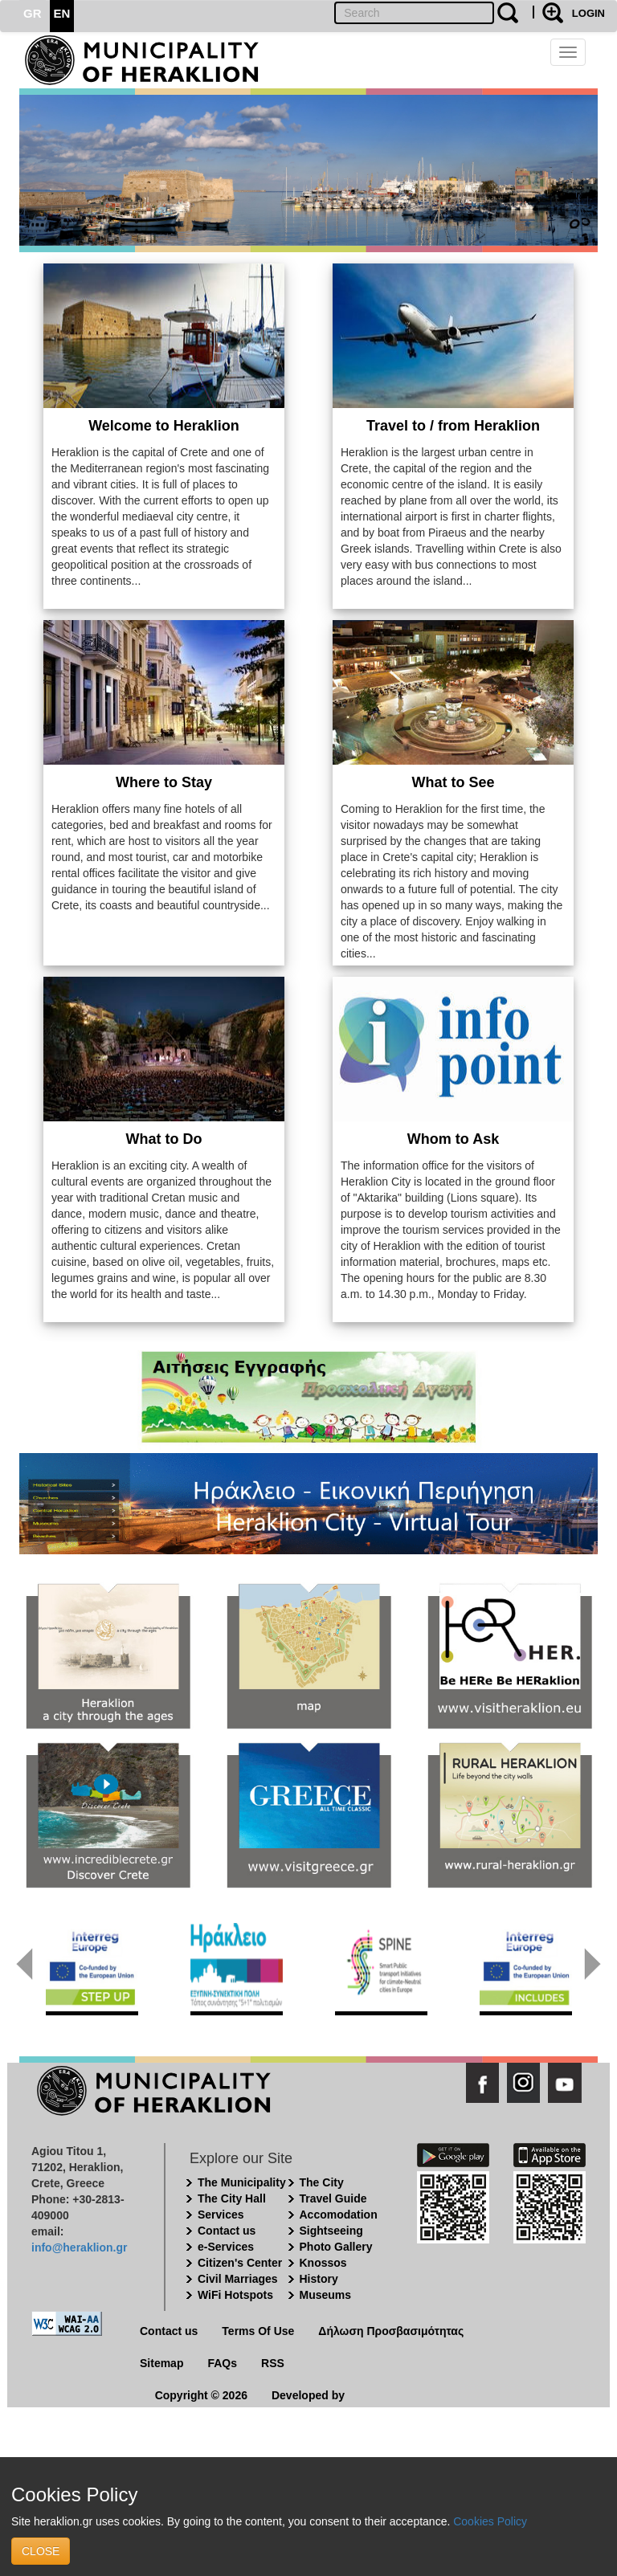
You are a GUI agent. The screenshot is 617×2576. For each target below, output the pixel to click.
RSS (272, 2363)
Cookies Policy (490, 2521)
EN (62, 13)
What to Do (164, 1139)
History (319, 2278)
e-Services (226, 2246)
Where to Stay (164, 782)
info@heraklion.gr (79, 2247)
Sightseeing (331, 2230)
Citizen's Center (240, 2262)
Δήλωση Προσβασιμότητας (391, 2331)
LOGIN (588, 13)
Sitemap (161, 2363)
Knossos (323, 2262)
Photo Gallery (336, 2246)
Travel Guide (333, 2198)
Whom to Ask (453, 1139)
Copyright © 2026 (201, 2395)
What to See (452, 782)
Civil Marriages (238, 2278)
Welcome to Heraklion (163, 426)
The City (322, 2182)
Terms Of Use (258, 2331)
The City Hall (232, 2198)
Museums (326, 2294)
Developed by (308, 2395)
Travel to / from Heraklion (453, 426)
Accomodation (339, 2214)
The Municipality (242, 2182)
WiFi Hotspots (235, 2294)
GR (32, 13)
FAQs (222, 2363)
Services (221, 2214)
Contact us (226, 2230)
